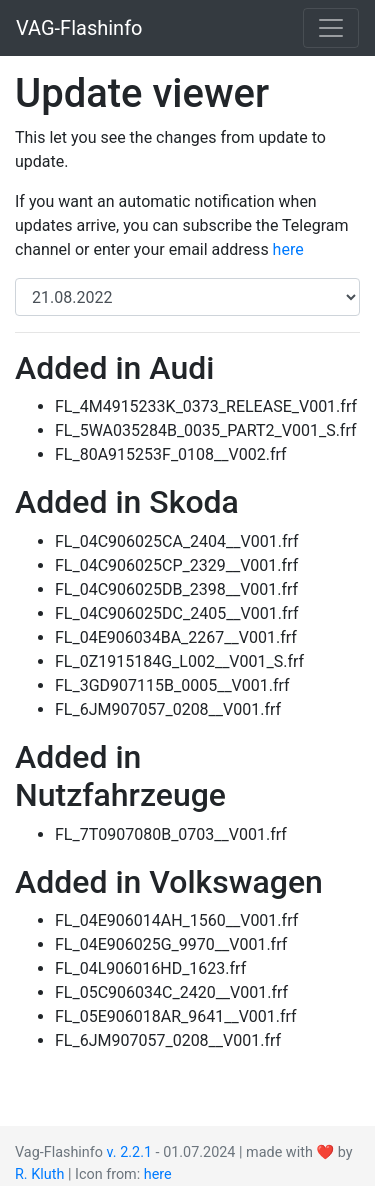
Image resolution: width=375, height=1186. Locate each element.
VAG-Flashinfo (79, 28)
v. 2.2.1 (129, 1152)
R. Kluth (39, 1174)
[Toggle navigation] (331, 28)
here (288, 249)
